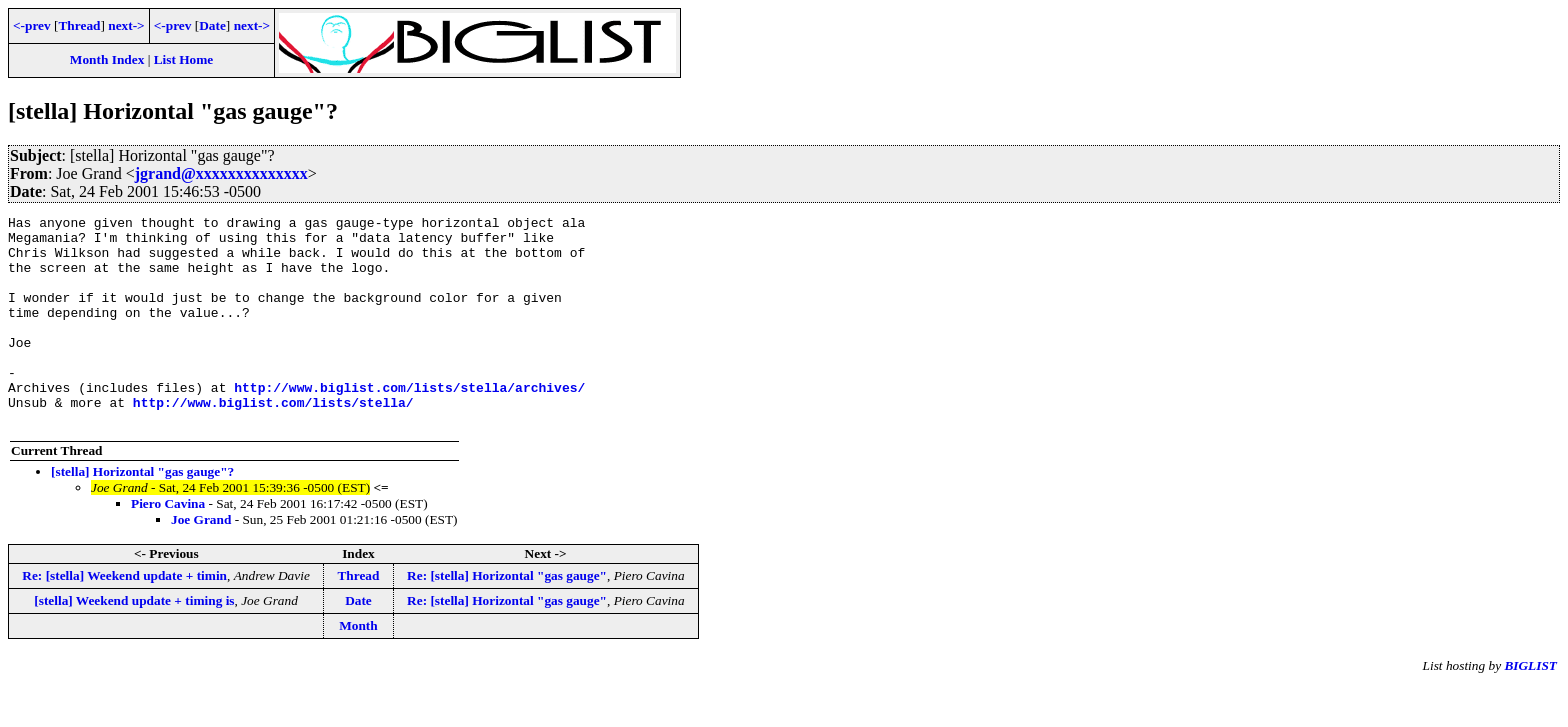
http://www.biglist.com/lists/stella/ (273, 441)
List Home (184, 59)
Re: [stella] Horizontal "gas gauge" (507, 617)
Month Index (107, 59)
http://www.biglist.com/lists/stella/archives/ (409, 423)
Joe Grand (201, 561)
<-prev (32, 25)
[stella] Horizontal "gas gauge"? (142, 513)
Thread (79, 25)
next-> (126, 25)
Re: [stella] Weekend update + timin (124, 617)
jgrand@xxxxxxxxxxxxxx (221, 173)
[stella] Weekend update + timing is (134, 642)
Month (358, 667)
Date (212, 25)
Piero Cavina (168, 545)
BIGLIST (1530, 707)
